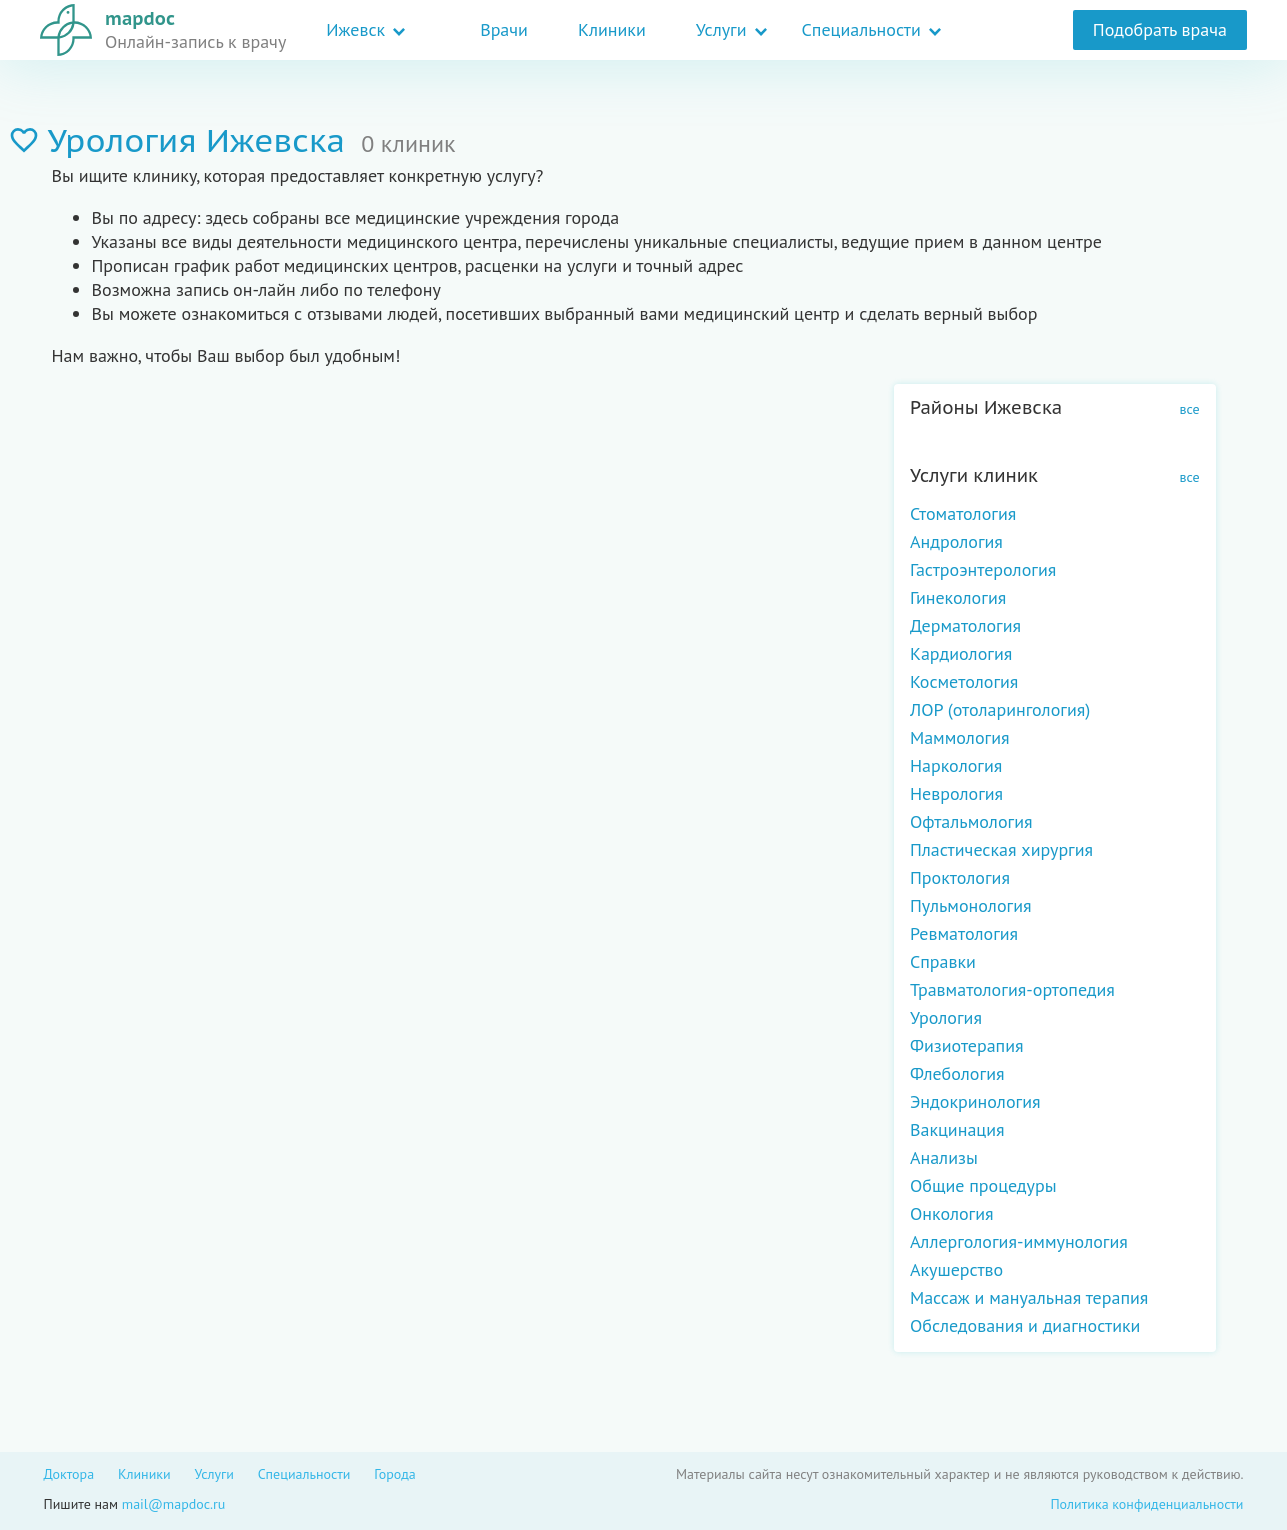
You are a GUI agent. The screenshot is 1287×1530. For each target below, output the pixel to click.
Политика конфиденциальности (1146, 1504)
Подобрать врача (1160, 29)
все (1189, 409)
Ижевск (355, 29)
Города (395, 1474)
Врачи (504, 29)
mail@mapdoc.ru (174, 1504)
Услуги (721, 29)
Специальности (861, 29)
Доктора (69, 1474)
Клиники (612, 29)
